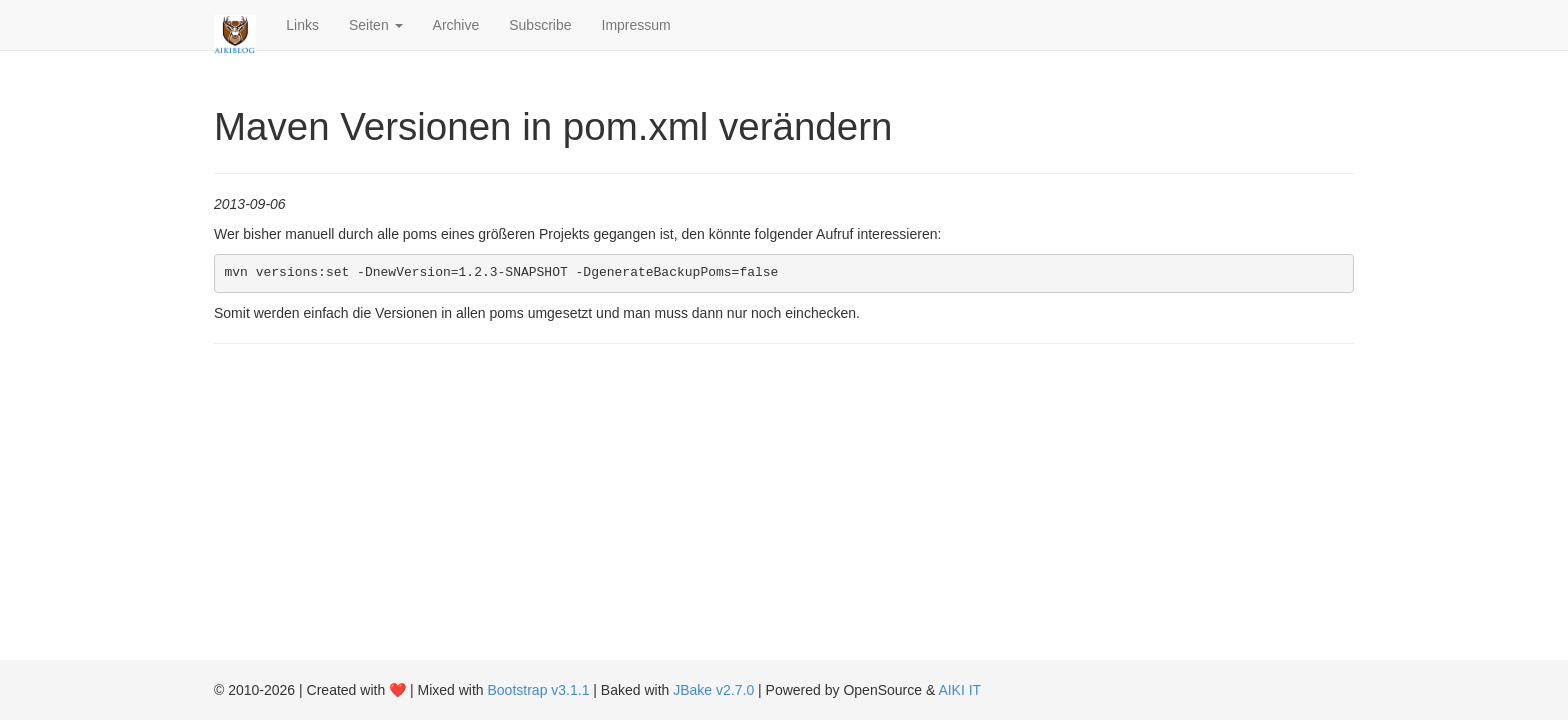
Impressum (636, 25)
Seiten (376, 25)
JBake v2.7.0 (713, 690)
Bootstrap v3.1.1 (539, 690)
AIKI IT (959, 690)
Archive (456, 25)
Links (302, 25)
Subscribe (540, 25)
